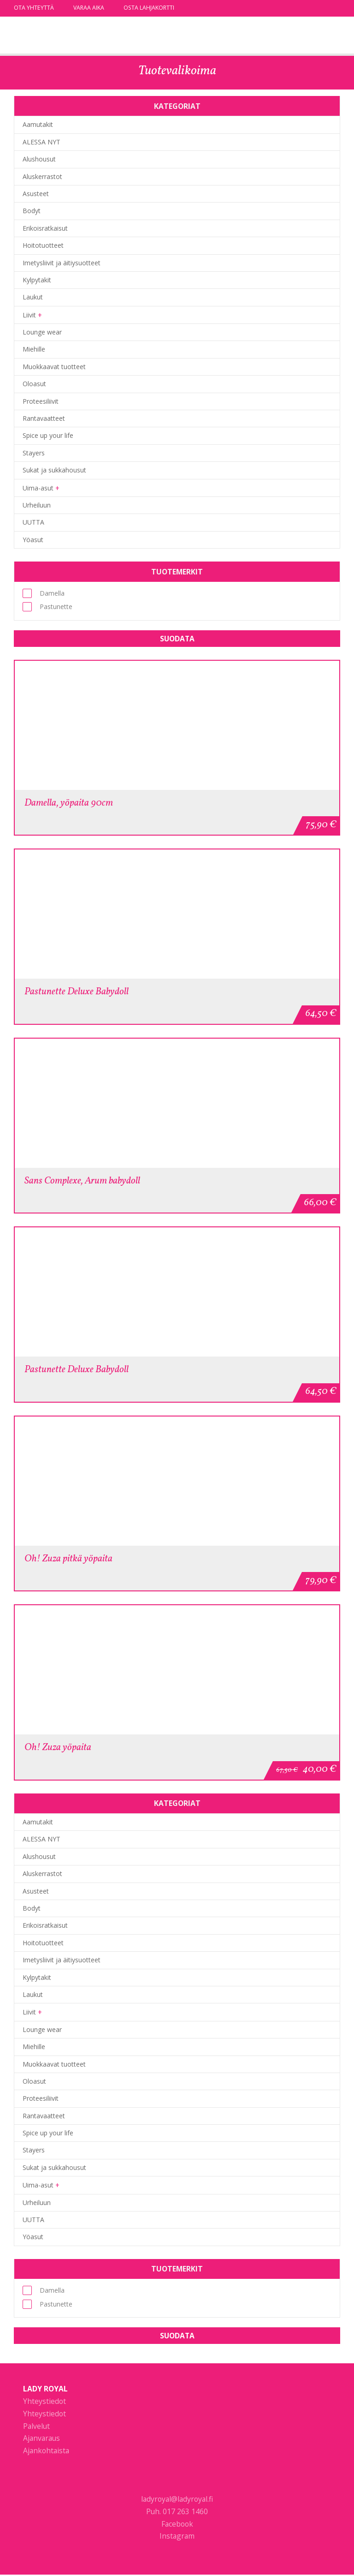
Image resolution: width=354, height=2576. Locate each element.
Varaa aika (88, 8)
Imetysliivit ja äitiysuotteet (61, 262)
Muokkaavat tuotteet (54, 366)
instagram (335, 7)
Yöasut (33, 539)
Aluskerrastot (42, 176)
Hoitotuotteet (43, 245)
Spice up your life (48, 435)
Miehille (34, 349)
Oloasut (34, 383)
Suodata (177, 639)
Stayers (34, 452)
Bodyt (32, 210)
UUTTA (33, 522)
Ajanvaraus (41, 2440)
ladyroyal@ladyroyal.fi (177, 2500)
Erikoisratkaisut (45, 228)
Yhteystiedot (44, 2402)
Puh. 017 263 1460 (177, 2513)
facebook (323, 7)
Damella (44, 593)
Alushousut (39, 159)
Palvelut (36, 2427)
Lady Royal (62, 36)
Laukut (33, 297)
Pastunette (47, 606)
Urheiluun (37, 505)
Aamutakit (38, 124)
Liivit (29, 315)
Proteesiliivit (41, 401)
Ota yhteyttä (34, 8)
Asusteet (36, 193)
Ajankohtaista (46, 2452)
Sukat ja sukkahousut (54, 470)
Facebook (177, 2525)
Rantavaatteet (44, 418)
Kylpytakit (37, 279)
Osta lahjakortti (149, 8)
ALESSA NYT (41, 141)
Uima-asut (38, 488)
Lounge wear (42, 332)
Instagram (177, 2538)
